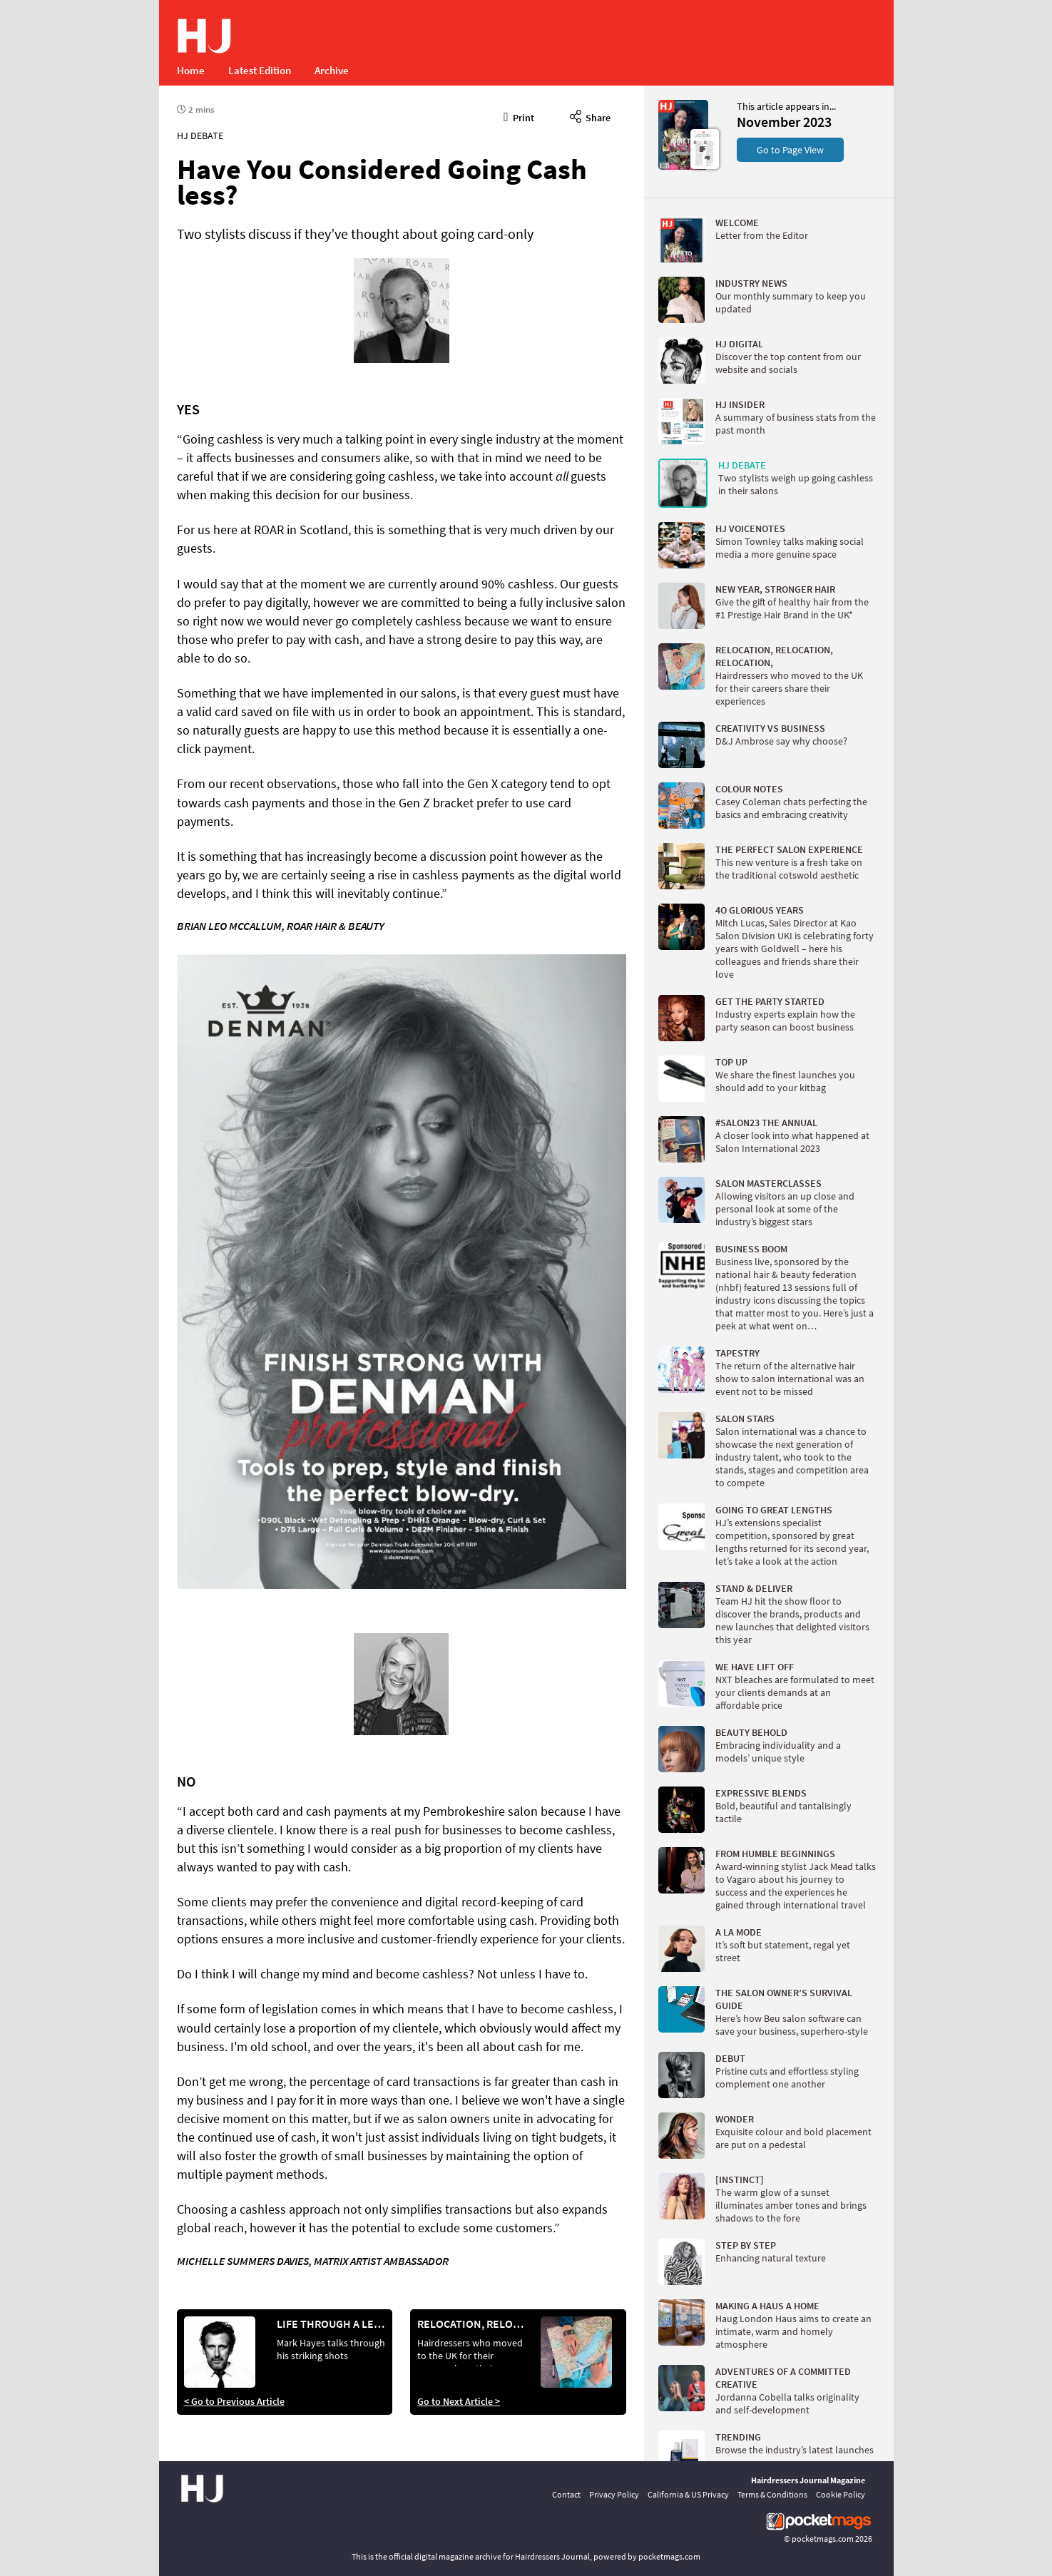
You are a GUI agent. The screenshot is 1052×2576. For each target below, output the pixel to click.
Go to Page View (790, 149)
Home (191, 70)
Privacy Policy (614, 2494)
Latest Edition (259, 70)
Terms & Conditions (772, 2494)
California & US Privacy (688, 2494)
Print (519, 115)
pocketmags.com (823, 2538)
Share (590, 115)
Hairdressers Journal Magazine (808, 2480)
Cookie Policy (840, 2494)
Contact (566, 2494)
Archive (332, 70)
